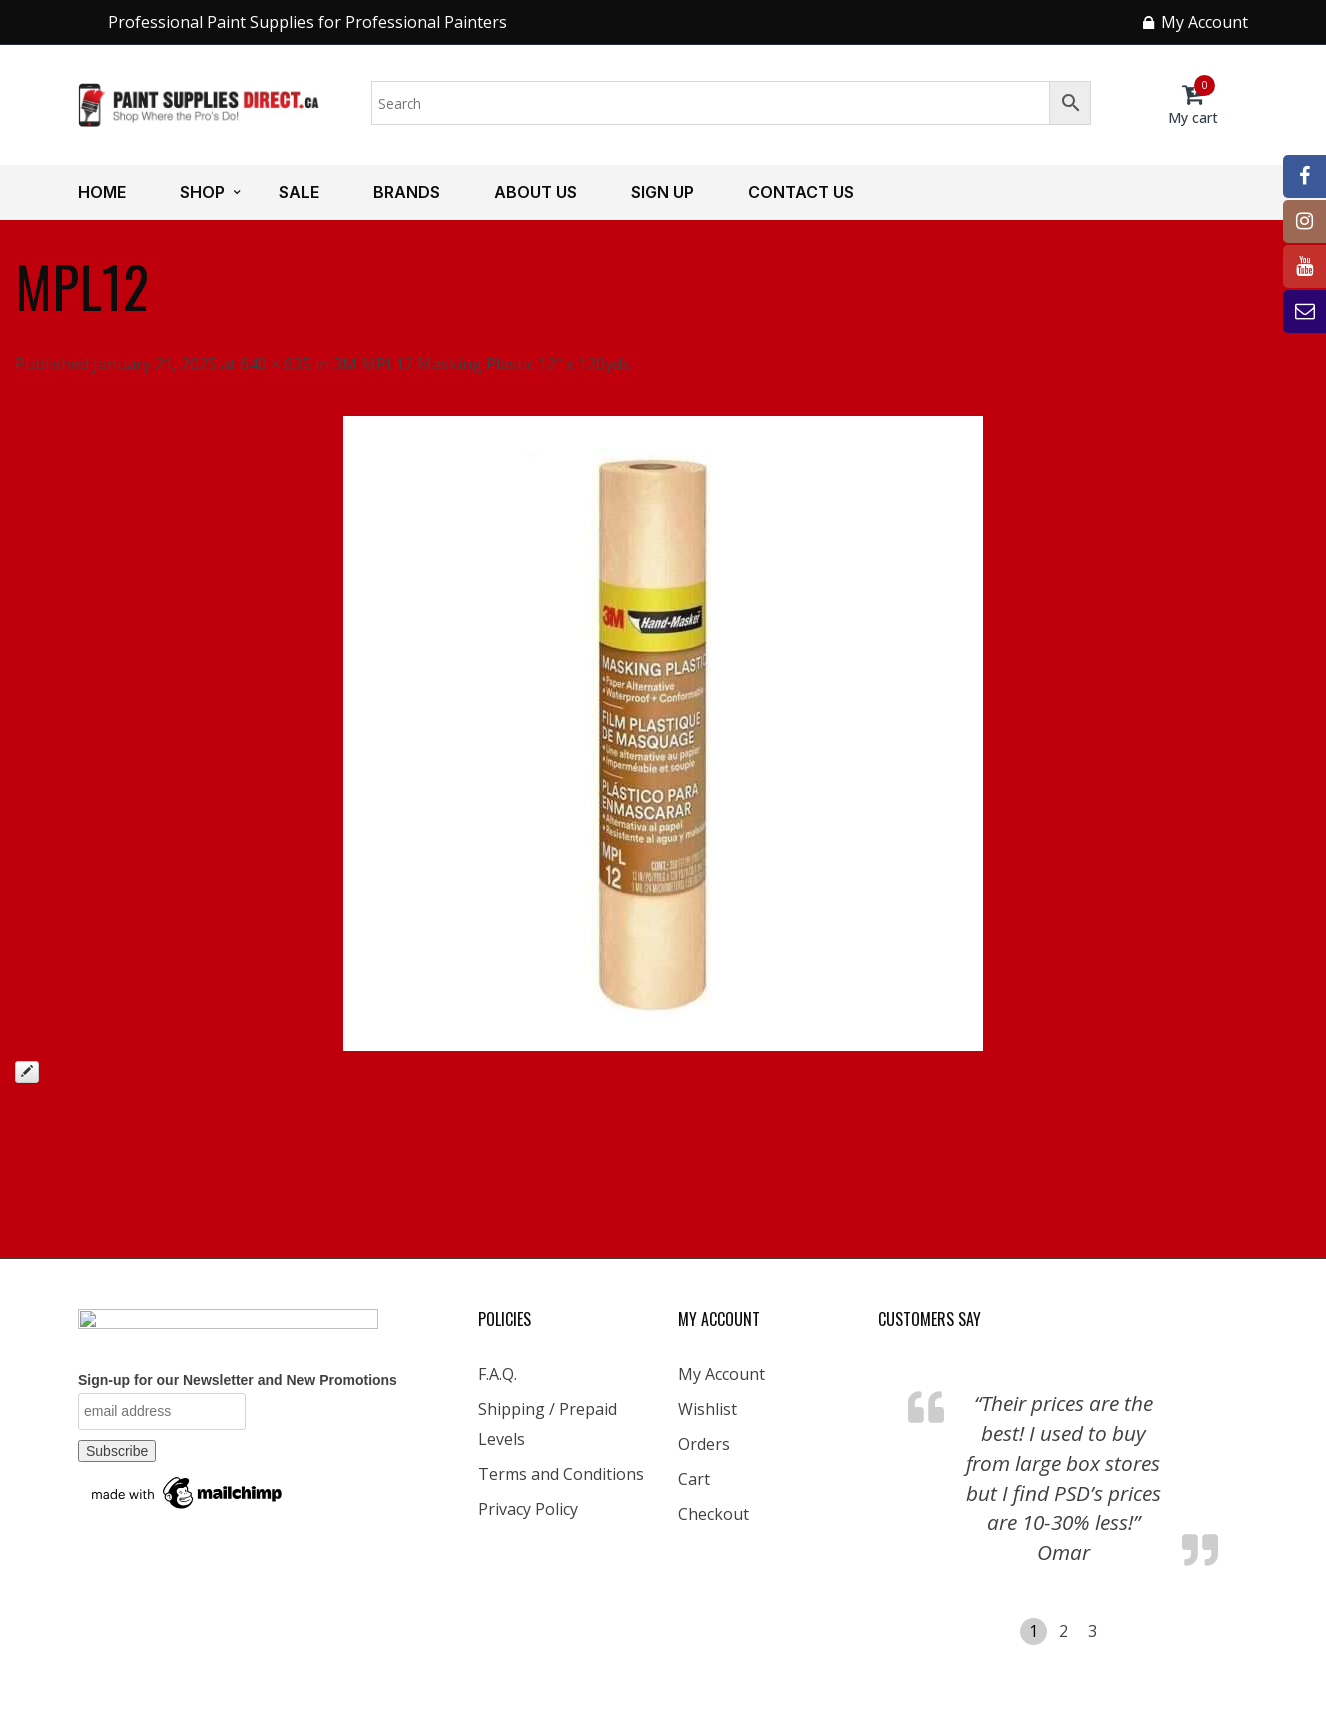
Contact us (801, 192)
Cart (694, 1479)
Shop (202, 192)
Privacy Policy (528, 1509)
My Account (721, 1374)
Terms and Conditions (561, 1474)
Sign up (662, 192)
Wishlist (707, 1409)
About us (535, 192)
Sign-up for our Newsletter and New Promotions (237, 1380)
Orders (704, 1444)
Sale (299, 192)
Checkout (713, 1514)
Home (102, 192)
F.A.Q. (497, 1374)
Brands (406, 192)
